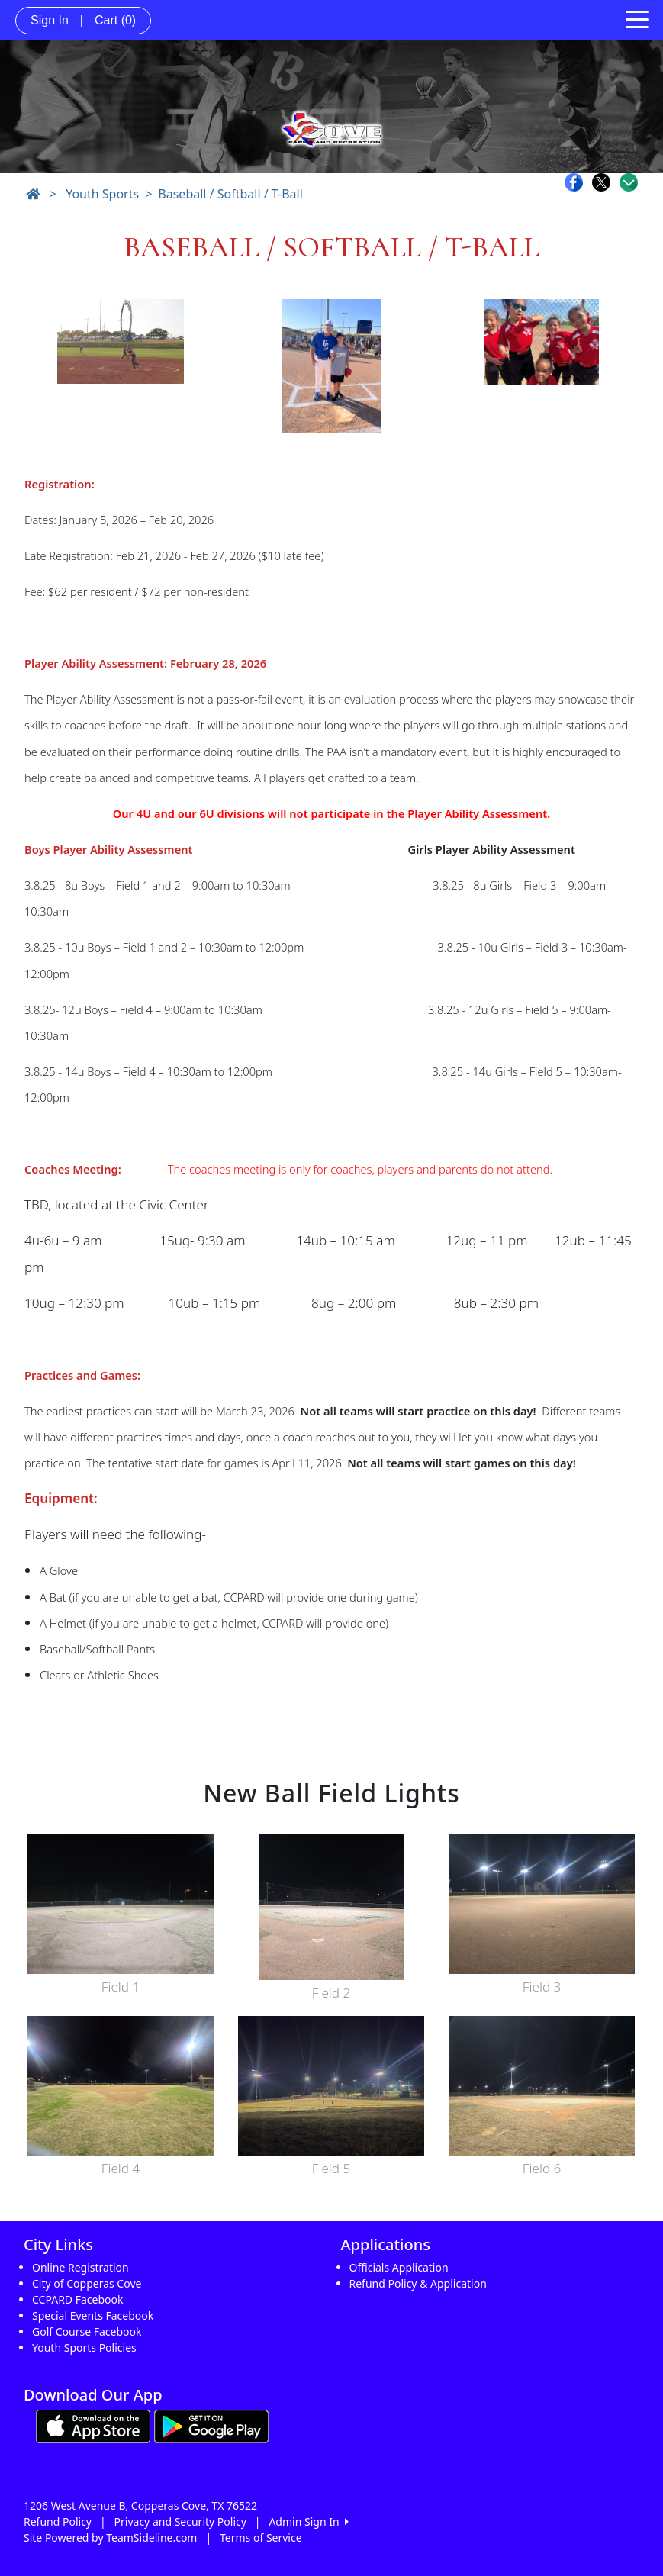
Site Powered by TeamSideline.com (110, 2537)
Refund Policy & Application (418, 2283)
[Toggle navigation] (637, 18)
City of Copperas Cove (86, 2283)
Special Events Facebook (92, 2315)
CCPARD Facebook (77, 2299)
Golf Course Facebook (87, 2331)
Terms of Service (261, 2537)
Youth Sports (102, 193)
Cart (115, 20)
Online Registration (80, 2267)
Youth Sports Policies (84, 2347)
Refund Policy (58, 2521)
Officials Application (399, 2267)
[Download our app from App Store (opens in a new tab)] (93, 2425)
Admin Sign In (308, 2521)
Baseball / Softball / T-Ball (230, 193)
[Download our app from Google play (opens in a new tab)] (211, 2425)
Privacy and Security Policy (180, 2521)
